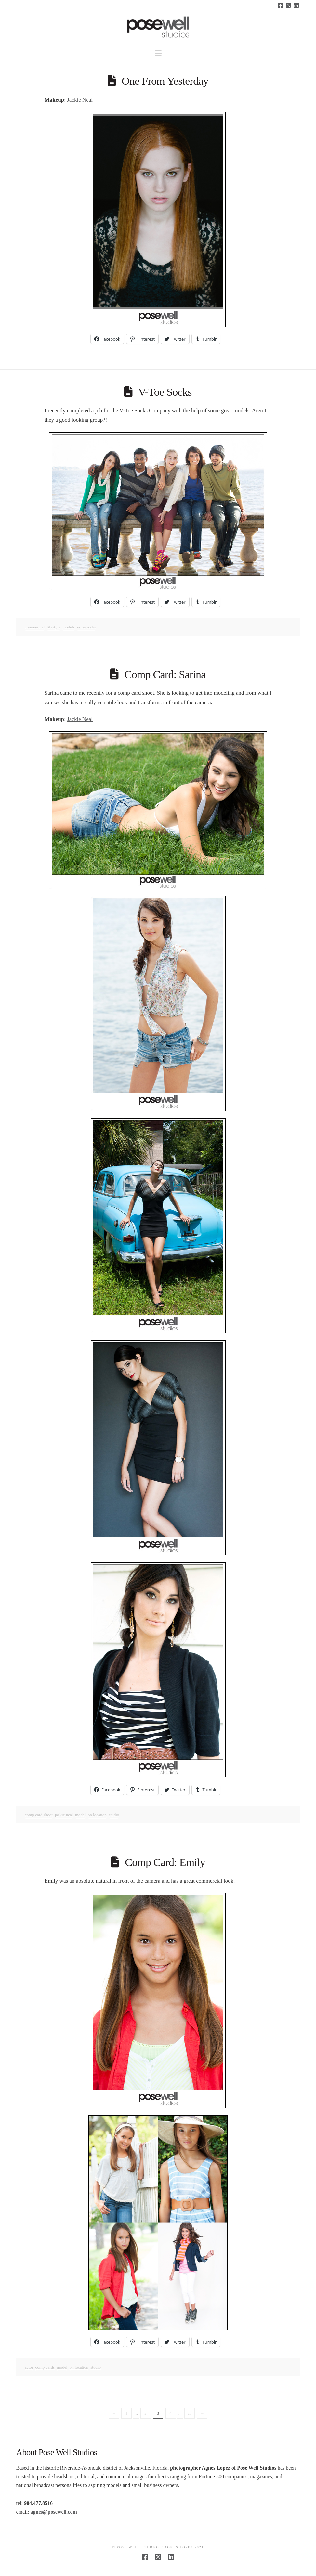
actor (29, 2367)
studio (114, 1814)
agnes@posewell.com (53, 2512)
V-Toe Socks (165, 392)
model (80, 1814)
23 (190, 2413)
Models (68, 627)
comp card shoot (39, 1814)
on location (97, 1814)
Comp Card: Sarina (165, 674)
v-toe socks (86, 627)
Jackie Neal (80, 100)
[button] (158, 53)
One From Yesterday (165, 81)
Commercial (35, 627)
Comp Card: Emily (165, 1862)
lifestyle (53, 627)
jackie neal (64, 1814)
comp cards (45, 2367)
